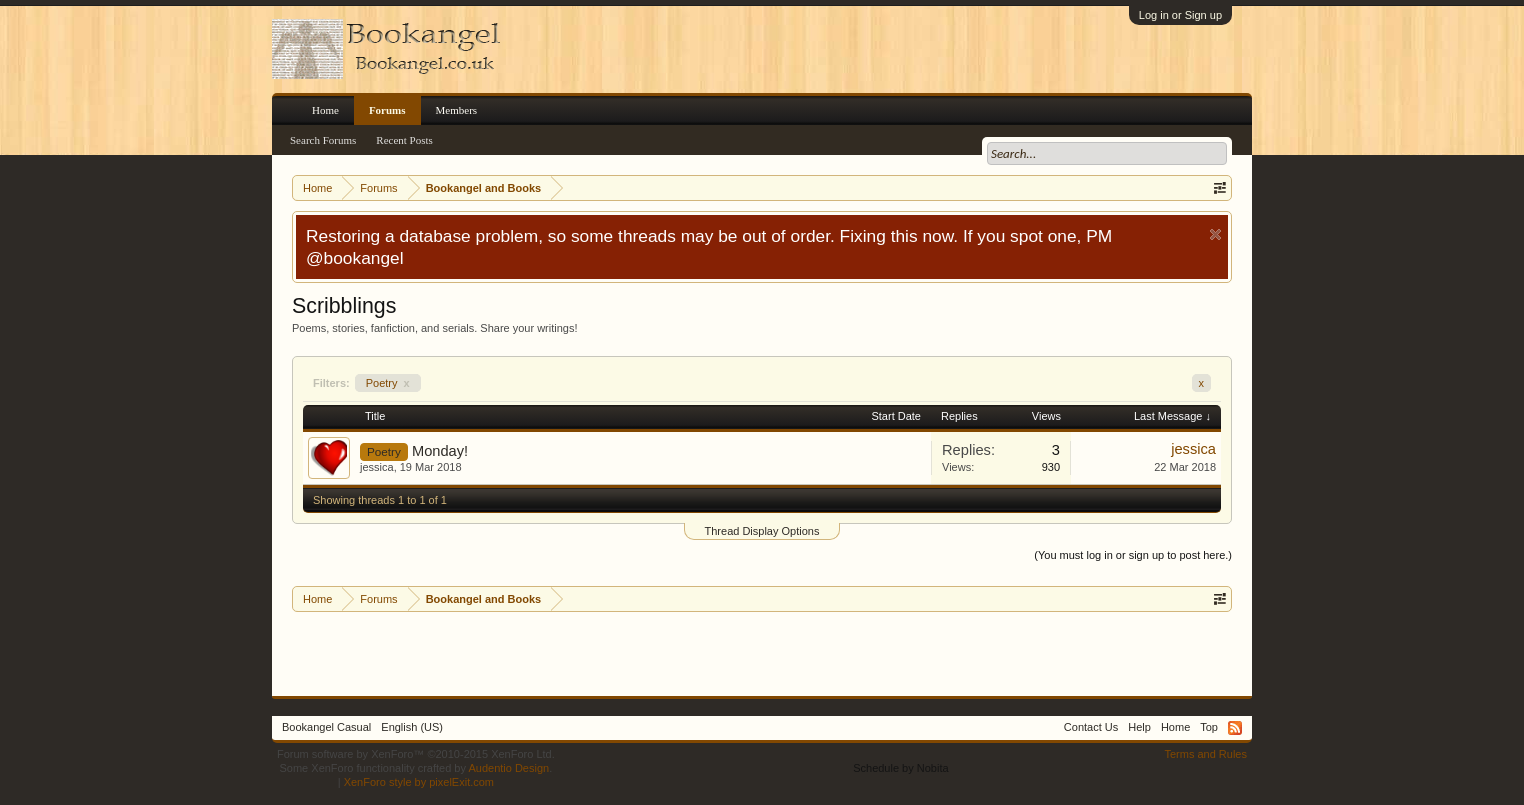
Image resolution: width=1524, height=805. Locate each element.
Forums (387, 110)
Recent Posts (404, 140)
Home (325, 110)
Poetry (388, 383)
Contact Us (1091, 727)
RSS (1235, 728)
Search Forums (323, 140)
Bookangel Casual (326, 727)
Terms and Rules (1205, 754)
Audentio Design (508, 768)
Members (457, 110)
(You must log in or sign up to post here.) (1133, 555)
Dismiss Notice (1215, 234)
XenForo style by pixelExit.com (419, 782)
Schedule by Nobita (900, 768)
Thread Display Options (762, 531)
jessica (377, 467)
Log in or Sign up (1180, 15)
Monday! (440, 451)
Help (1139, 727)
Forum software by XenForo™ (416, 754)
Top (1209, 727)
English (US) (412, 727)
